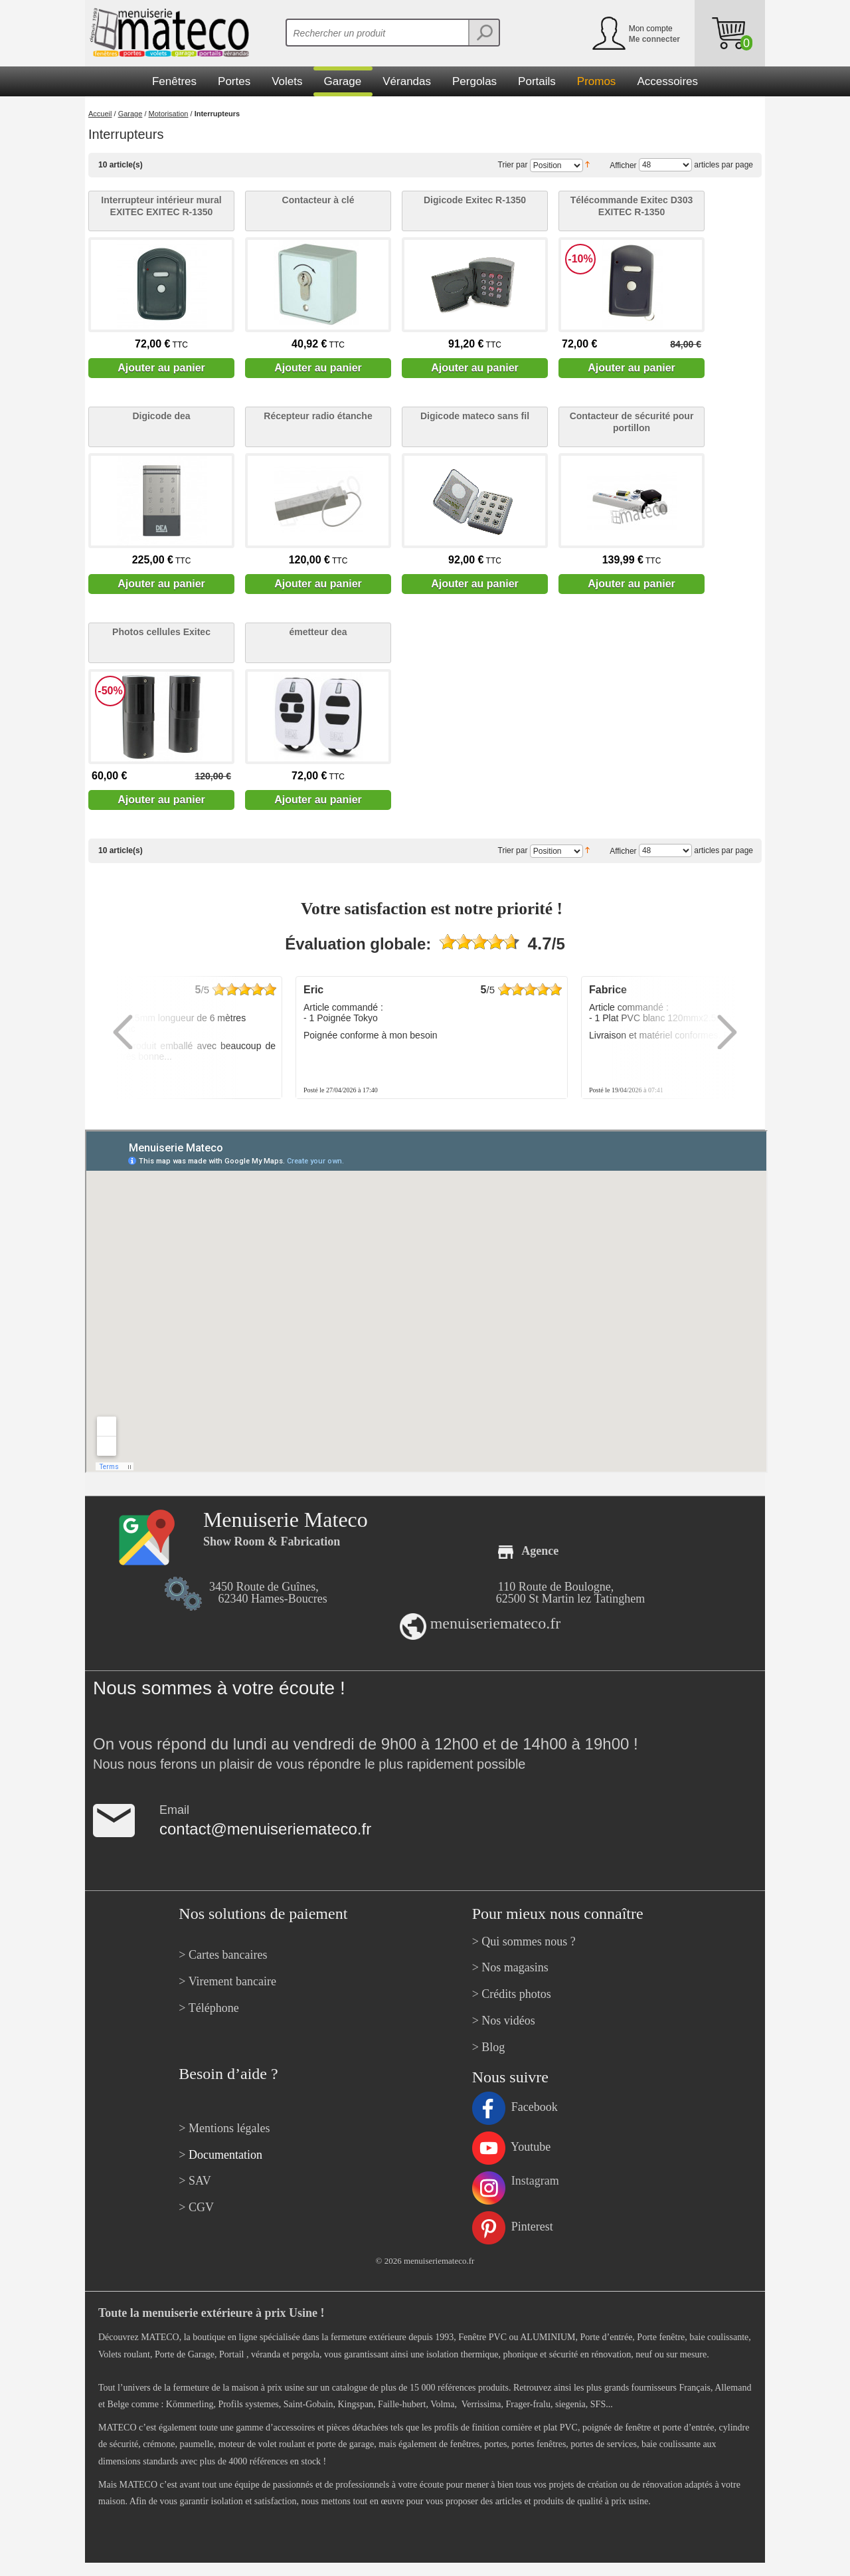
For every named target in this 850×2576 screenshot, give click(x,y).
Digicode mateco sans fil (474, 416)
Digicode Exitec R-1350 (475, 200)
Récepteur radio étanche (318, 416)
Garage (130, 114)
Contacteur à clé (318, 200)
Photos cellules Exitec (161, 632)
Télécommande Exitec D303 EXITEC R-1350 (631, 206)
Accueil (100, 114)
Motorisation (169, 114)
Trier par (513, 164)
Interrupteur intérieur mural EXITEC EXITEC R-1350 (161, 206)
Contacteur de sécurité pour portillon (632, 422)
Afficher (623, 164)
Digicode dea (161, 416)
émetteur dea (318, 632)
